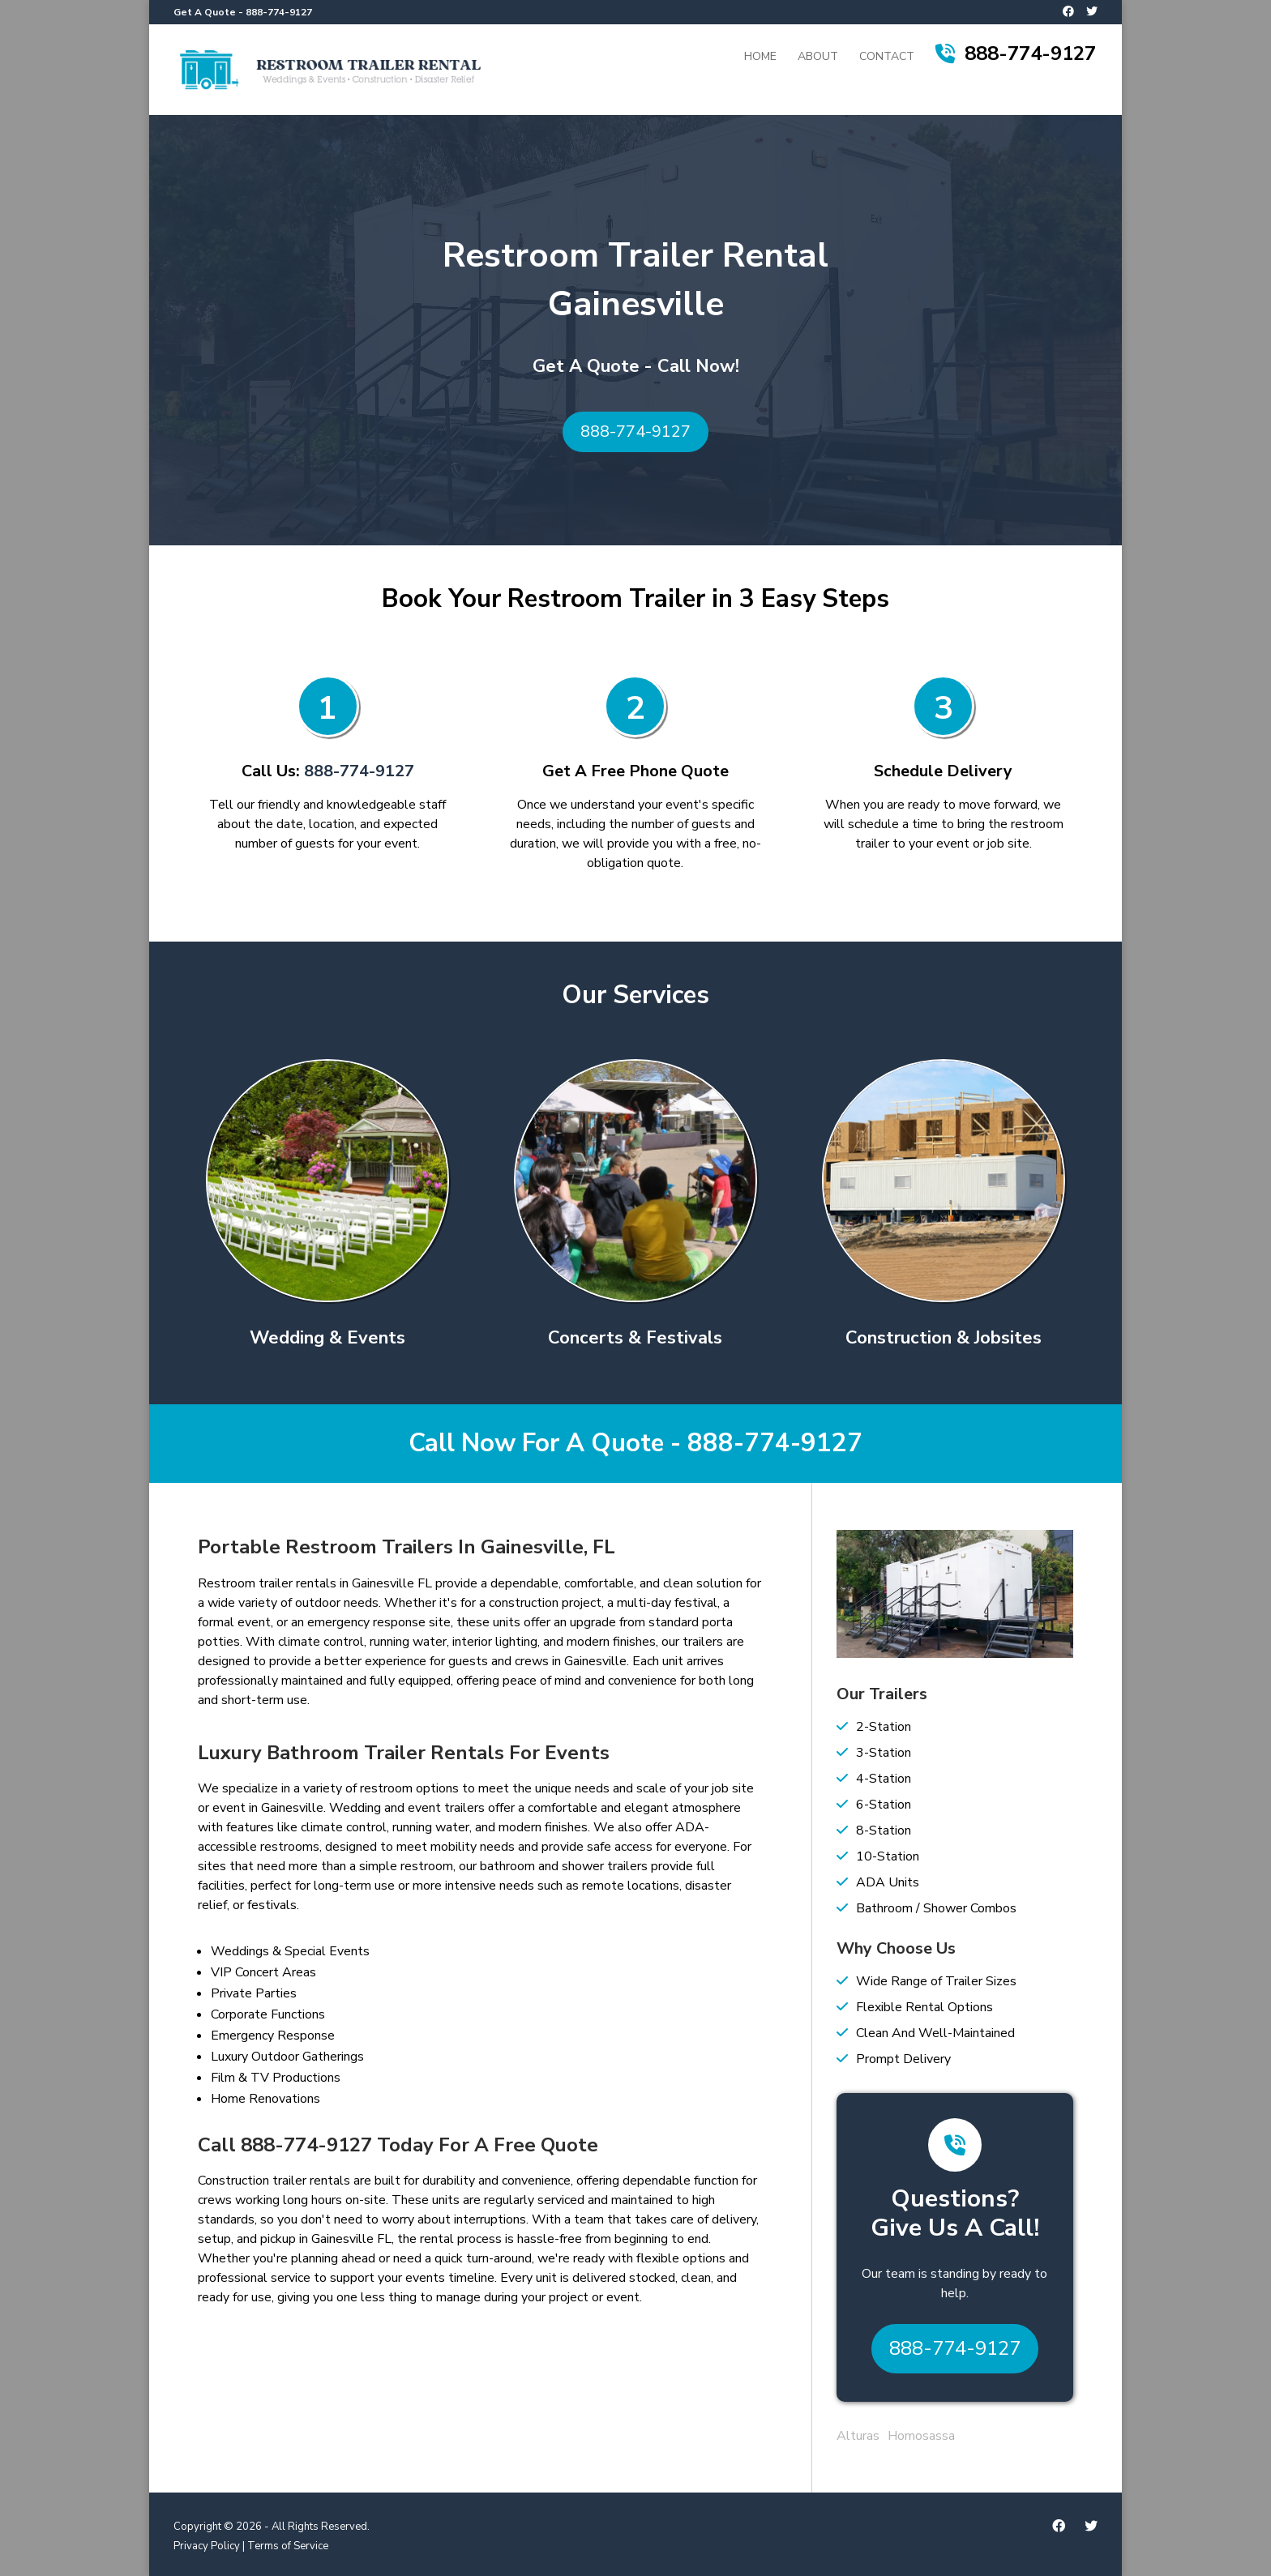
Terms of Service (287, 2546)
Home (760, 57)
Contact (886, 57)
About (818, 57)
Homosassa (921, 2436)
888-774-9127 (279, 12)
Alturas (858, 2436)
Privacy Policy (206, 2546)
